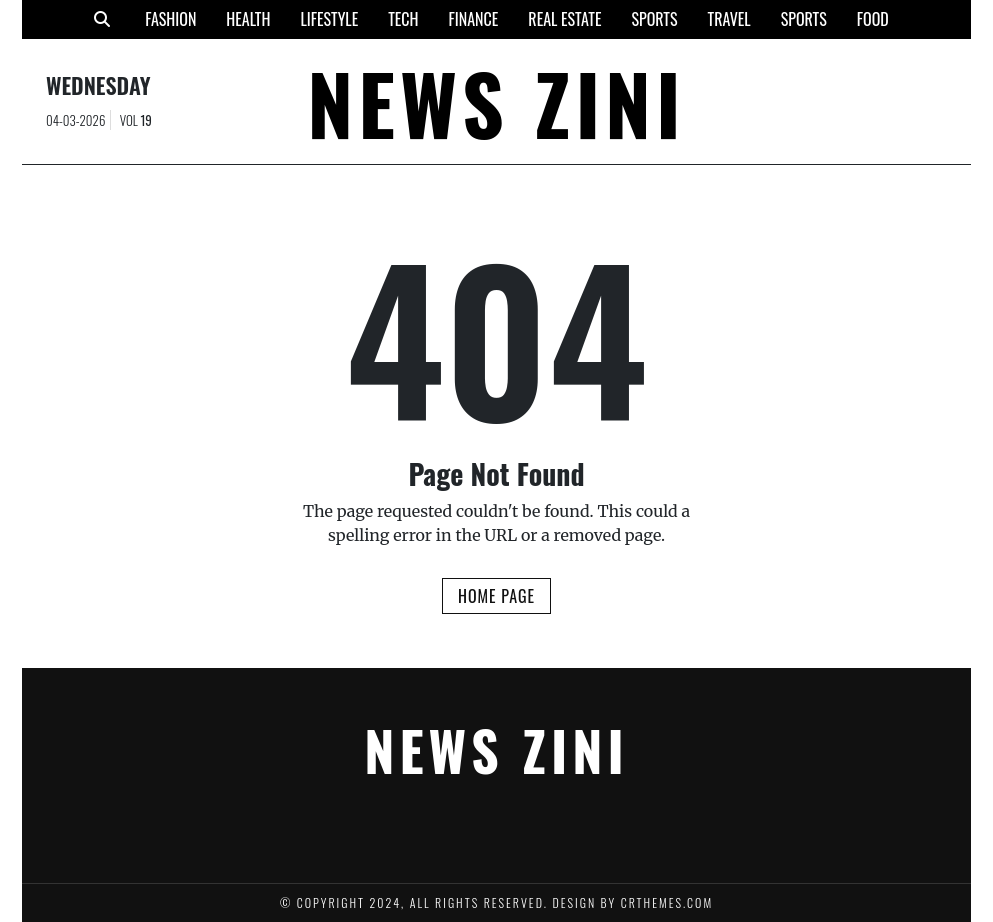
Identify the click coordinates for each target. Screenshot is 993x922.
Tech (403, 19)
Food (873, 19)
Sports (654, 19)
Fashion (170, 19)
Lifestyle (329, 19)
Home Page (496, 596)
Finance (474, 19)
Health (248, 19)
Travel (729, 19)
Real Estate (564, 19)
